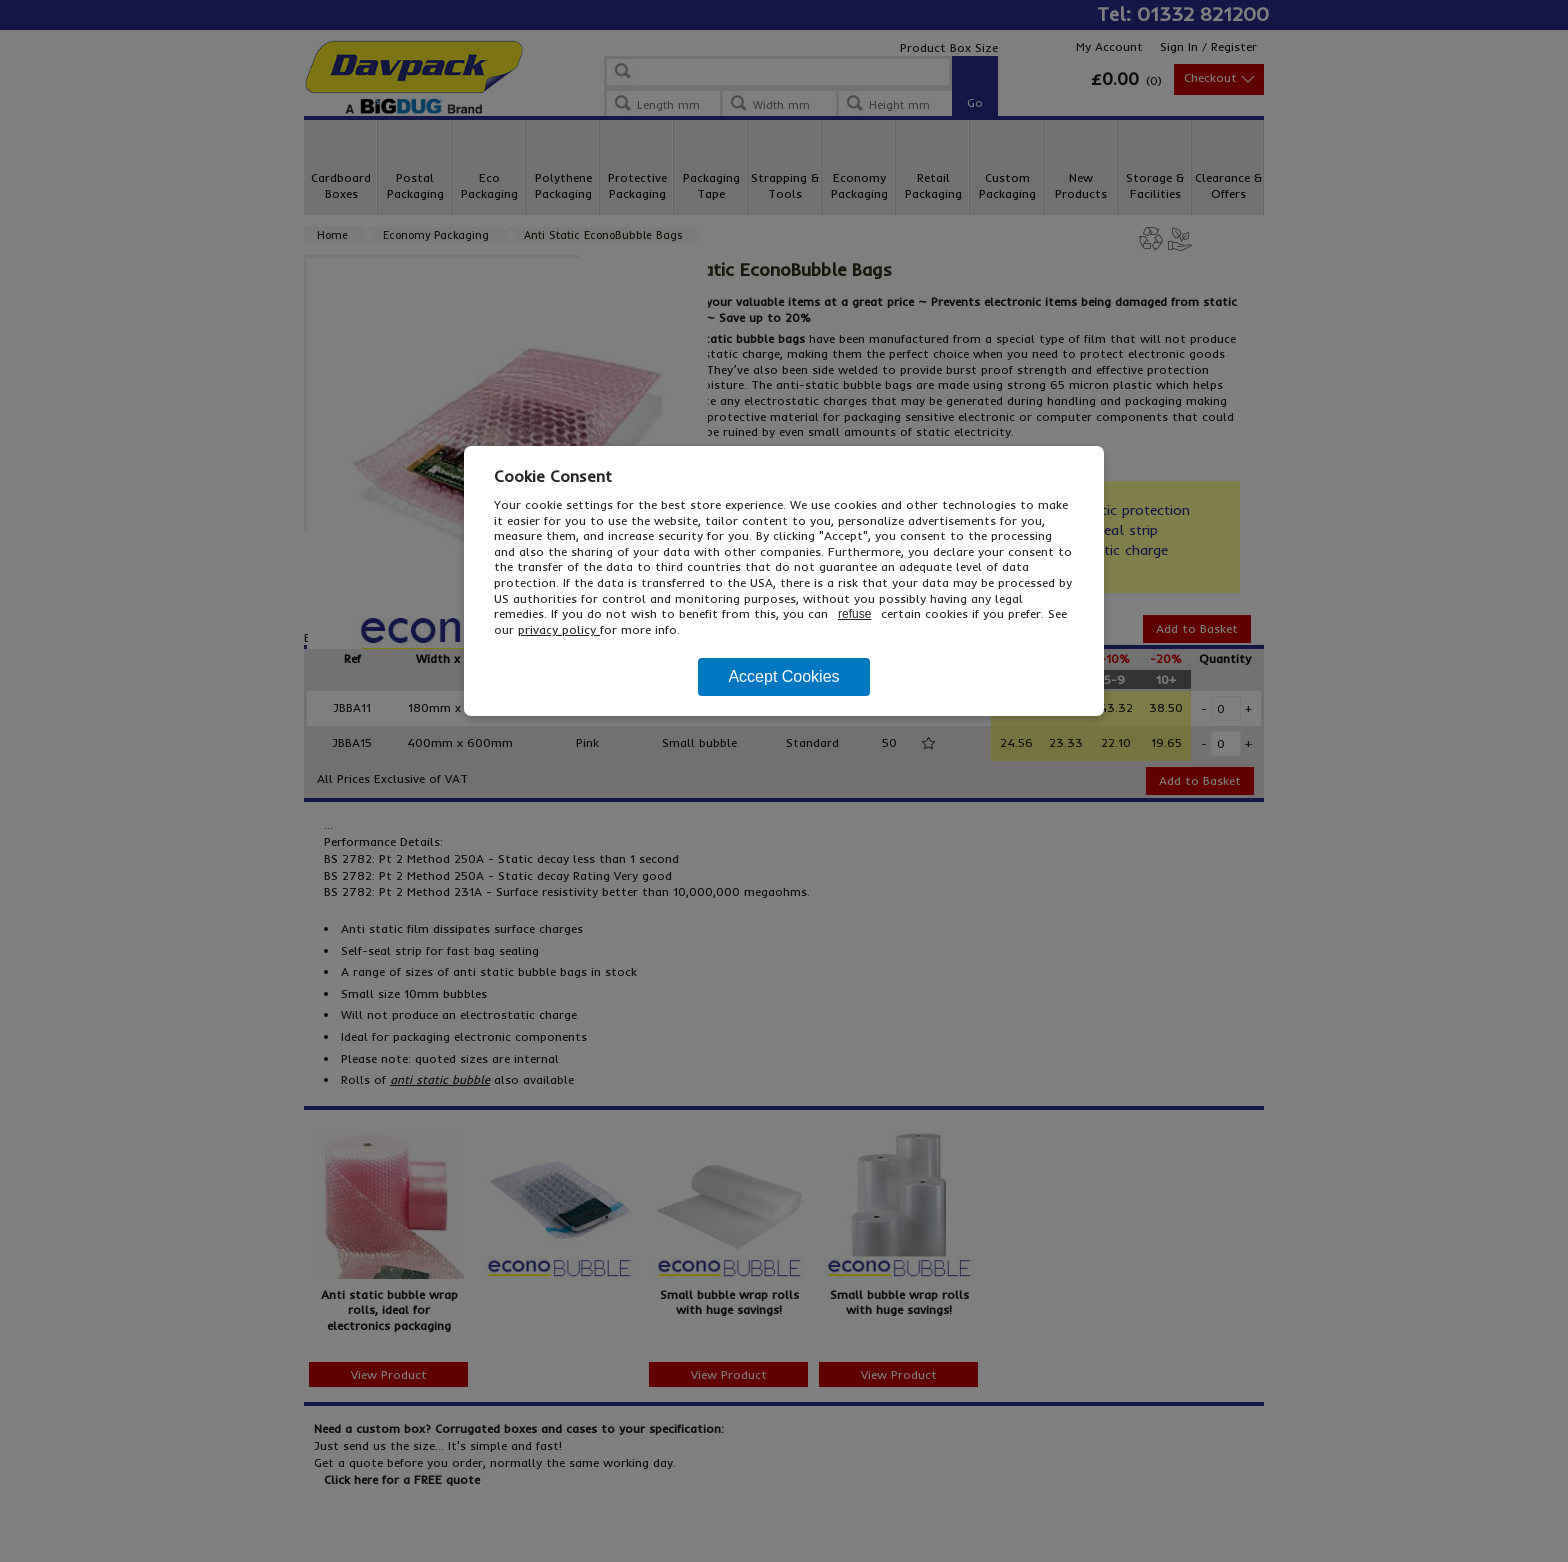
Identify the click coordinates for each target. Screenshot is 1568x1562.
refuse (854, 614)
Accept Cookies (783, 676)
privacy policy (559, 629)
